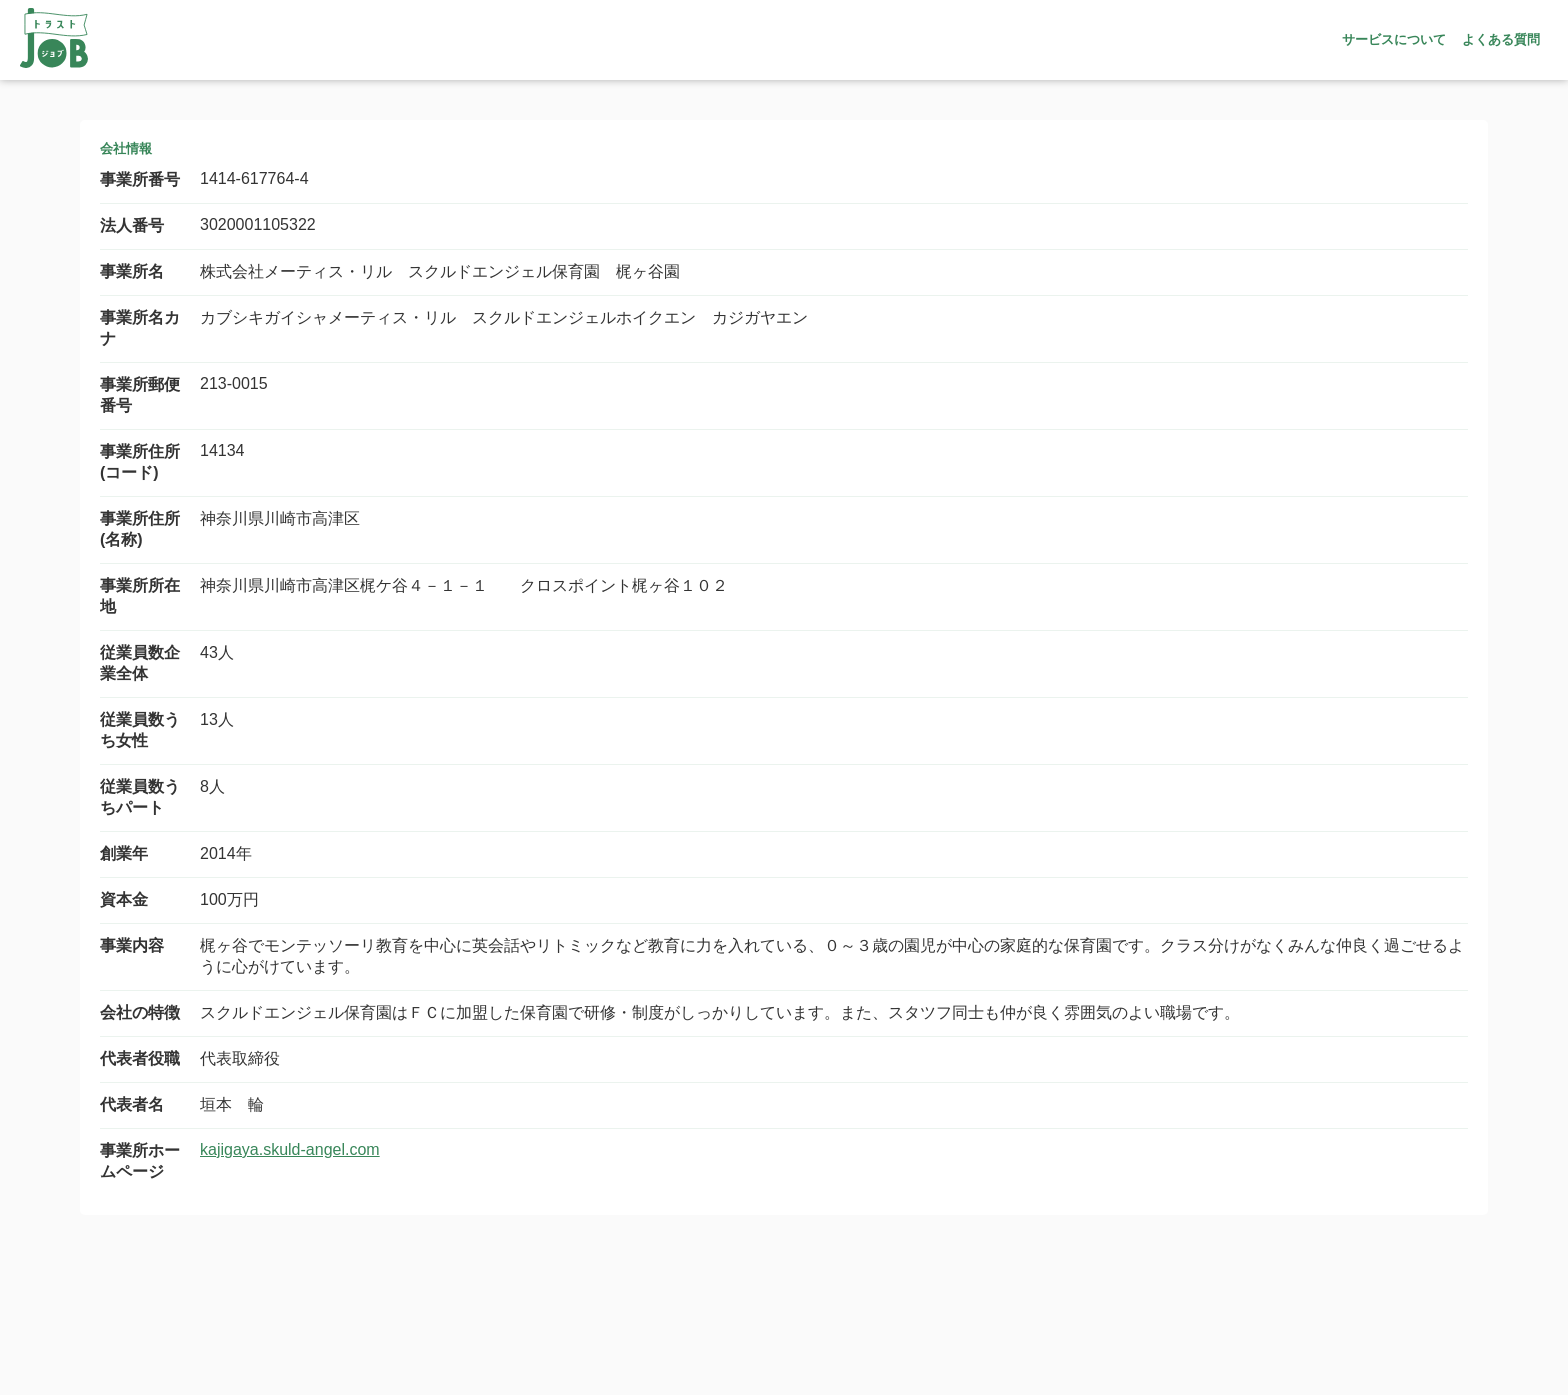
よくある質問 (1501, 39)
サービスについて (1394, 39)
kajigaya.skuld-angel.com (290, 1149)
